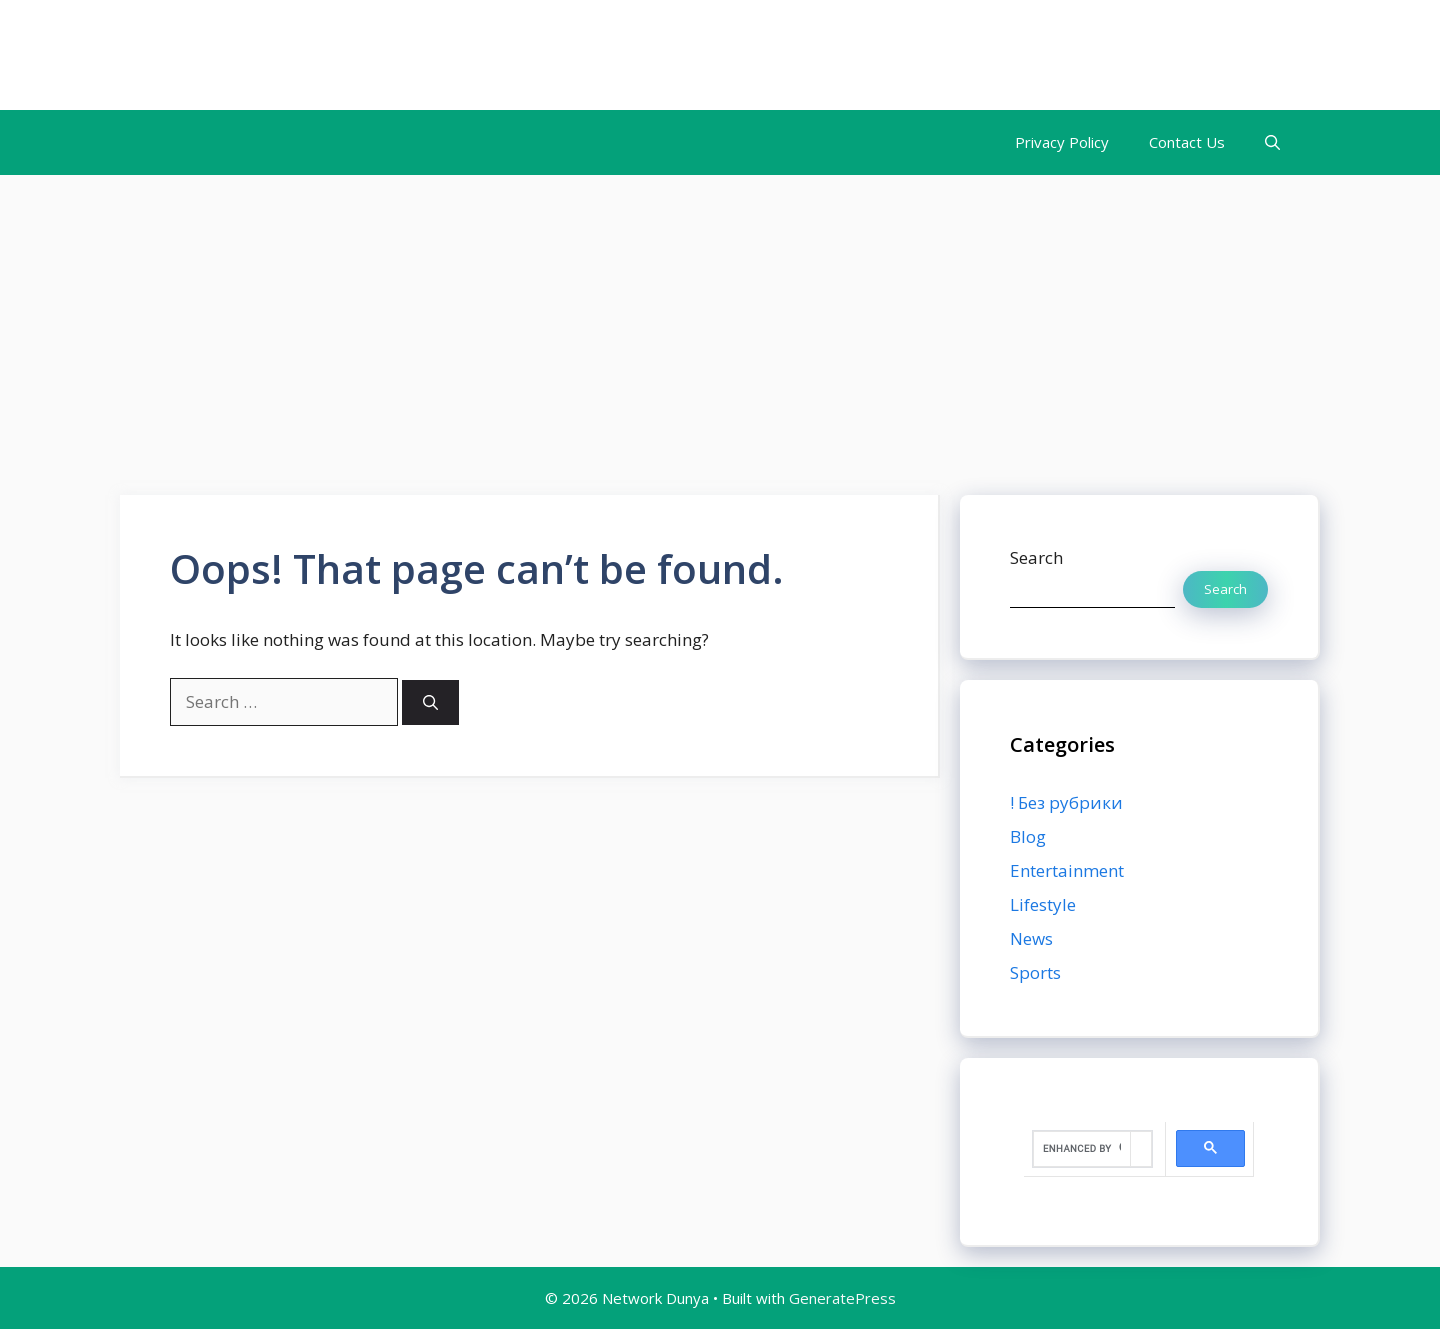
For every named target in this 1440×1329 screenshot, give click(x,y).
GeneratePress (842, 1298)
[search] (1082, 1149)
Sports (1035, 972)
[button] (1272, 142)
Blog (1028, 836)
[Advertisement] (720, 325)
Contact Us (1187, 142)
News (1031, 938)
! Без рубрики (1066, 802)
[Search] (430, 702)
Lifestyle (1043, 904)
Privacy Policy (1062, 142)
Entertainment (1067, 870)
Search (1036, 557)
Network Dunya (258, 55)
